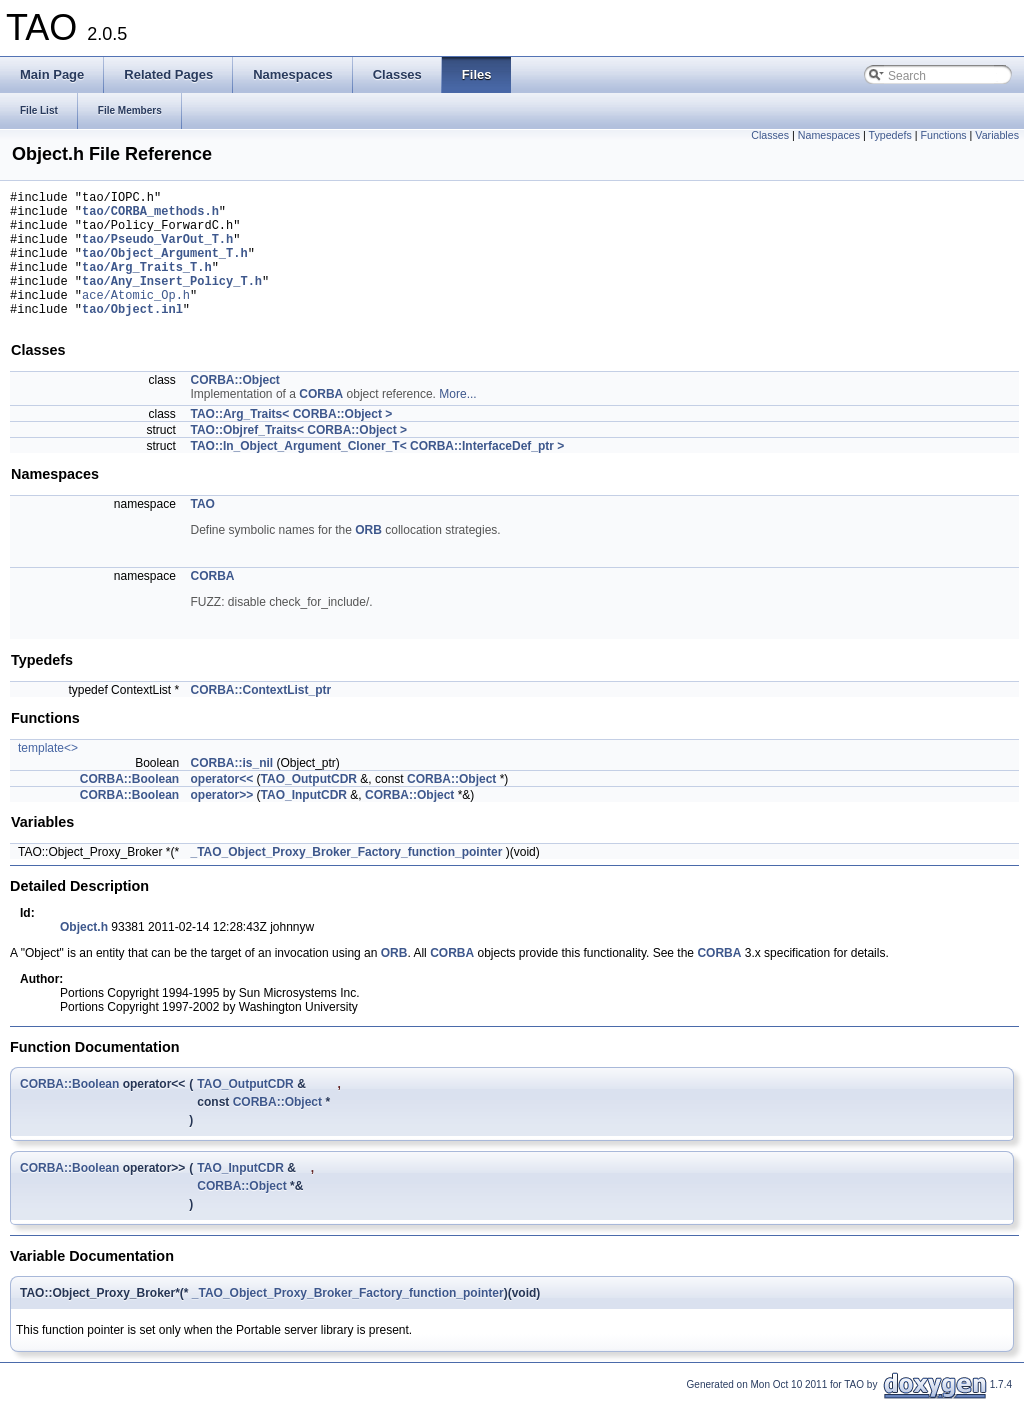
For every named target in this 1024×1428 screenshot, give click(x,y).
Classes (770, 135)
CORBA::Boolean (129, 806)
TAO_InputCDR (304, 822)
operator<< (222, 806)
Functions (943, 135)
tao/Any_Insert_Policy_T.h (172, 301)
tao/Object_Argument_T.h (165, 267)
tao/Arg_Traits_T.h (147, 284)
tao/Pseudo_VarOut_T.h (157, 250)
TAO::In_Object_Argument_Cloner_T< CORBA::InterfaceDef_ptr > (378, 473)
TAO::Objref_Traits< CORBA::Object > (299, 457)
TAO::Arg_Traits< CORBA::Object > (292, 441)
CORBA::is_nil (232, 790)
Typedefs (890, 135)
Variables (997, 135)
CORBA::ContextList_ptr (261, 717)
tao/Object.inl (132, 335)
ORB (368, 557)
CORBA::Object (235, 407)
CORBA (321, 421)
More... (457, 421)
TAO (203, 531)
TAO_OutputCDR (309, 806)
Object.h (84, 954)
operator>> (222, 822)
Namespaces (829, 135)
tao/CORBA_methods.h (150, 216)
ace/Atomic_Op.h (136, 318)
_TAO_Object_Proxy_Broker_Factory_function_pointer (347, 879)
